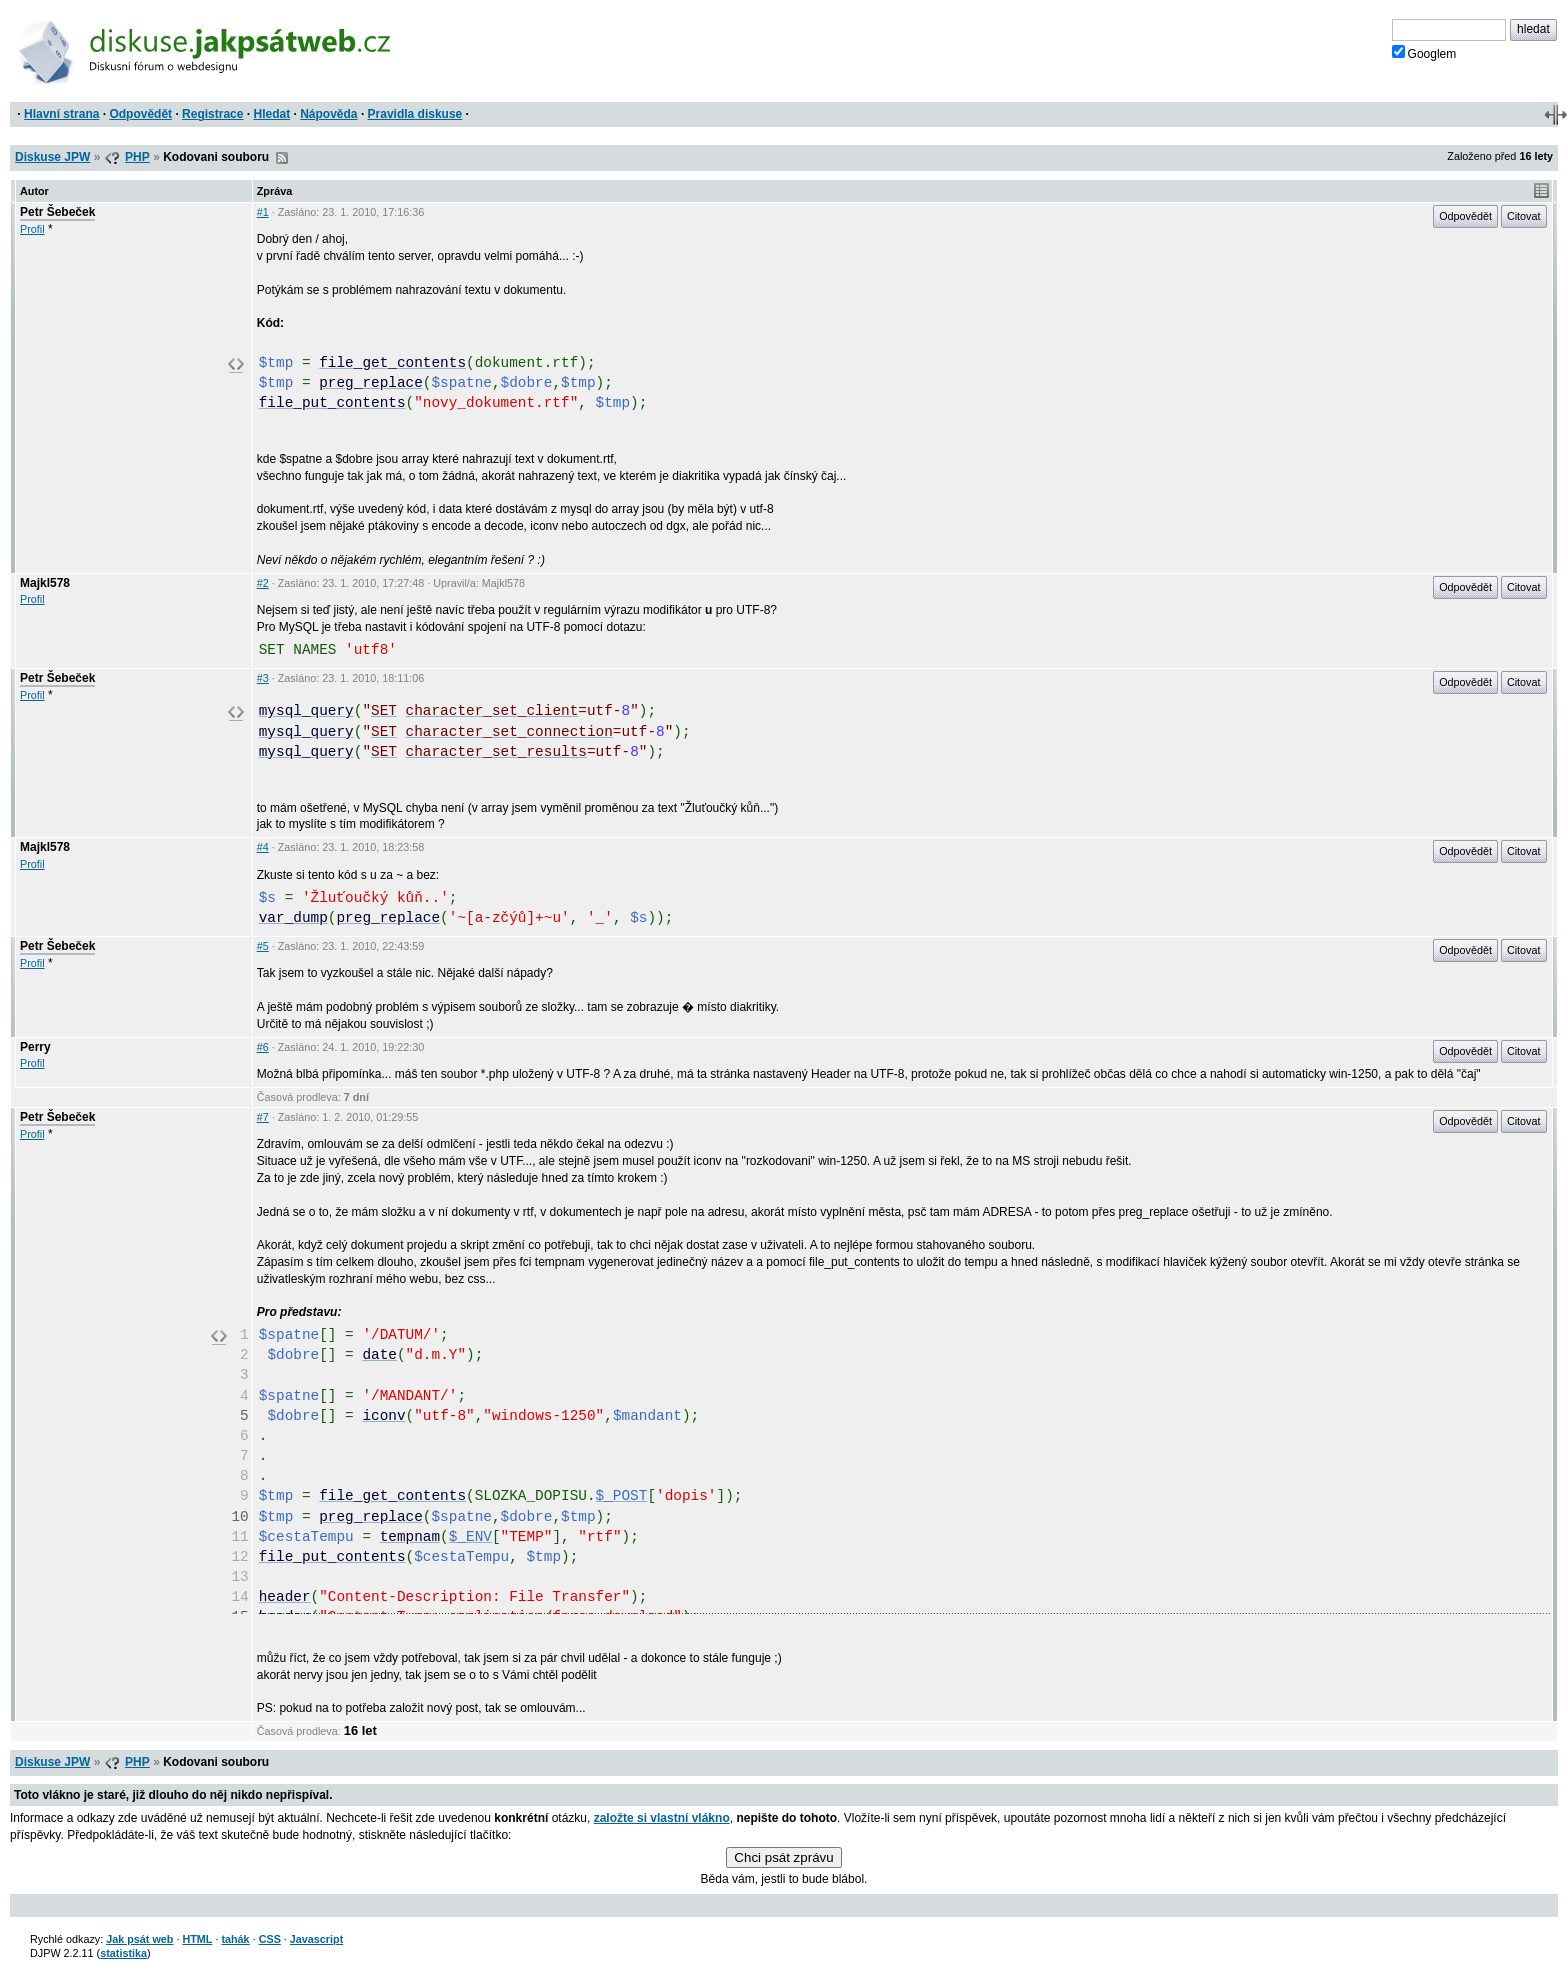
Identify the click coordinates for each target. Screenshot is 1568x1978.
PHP (137, 157)
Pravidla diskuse (415, 114)
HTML (197, 1939)
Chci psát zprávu (783, 1857)
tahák (235, 1939)
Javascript (316, 1939)
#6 (263, 1047)
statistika (123, 1953)
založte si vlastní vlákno (662, 1818)
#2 (263, 583)
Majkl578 (45, 583)
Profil (32, 229)
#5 (263, 946)
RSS (282, 158)
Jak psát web (139, 1939)
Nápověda (328, 114)
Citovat (1524, 216)
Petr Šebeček (57, 212)
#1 (263, 212)
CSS (270, 1939)
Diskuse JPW (52, 157)
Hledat (271, 114)
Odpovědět (140, 114)
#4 (263, 847)
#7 (263, 1117)
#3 (263, 678)
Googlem (1424, 53)
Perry (35, 1047)
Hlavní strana (61, 114)
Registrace (212, 114)
